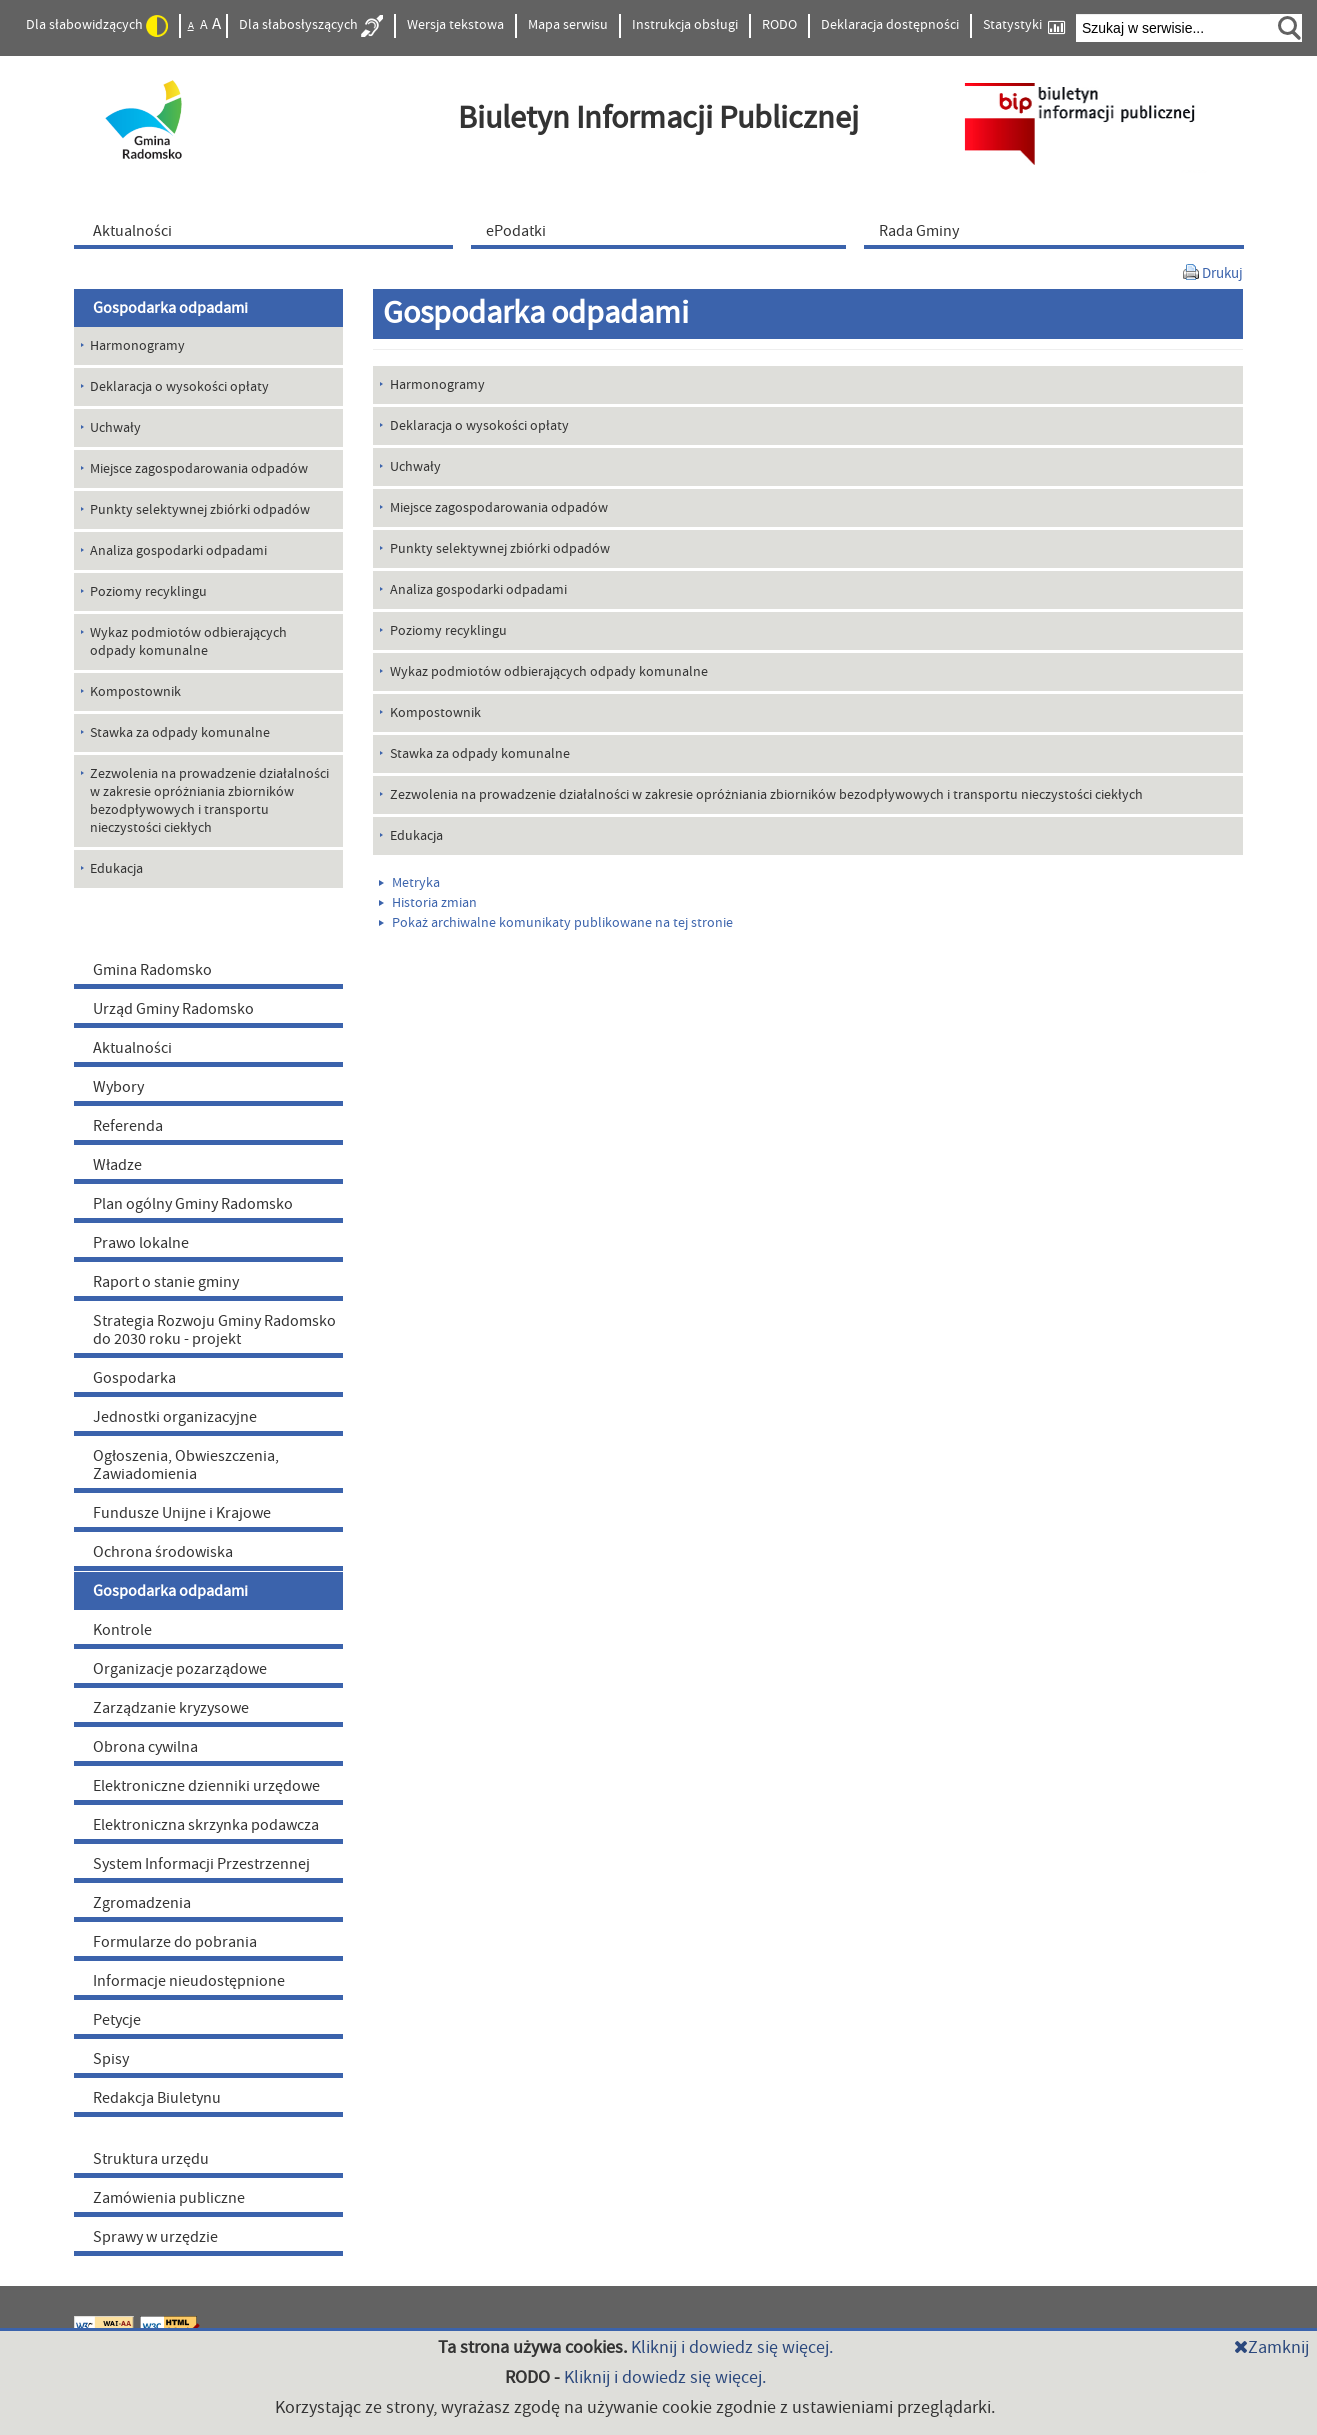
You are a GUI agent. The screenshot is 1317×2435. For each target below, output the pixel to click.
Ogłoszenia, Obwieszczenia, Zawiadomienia (186, 1465)
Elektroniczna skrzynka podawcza (206, 1825)
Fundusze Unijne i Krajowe (182, 1513)
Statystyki (1024, 25)
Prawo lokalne (141, 1243)
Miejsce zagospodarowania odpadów (499, 508)
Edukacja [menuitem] (116, 869)
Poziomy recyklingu (448, 631)
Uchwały (415, 467)
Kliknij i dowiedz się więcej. (732, 2347)
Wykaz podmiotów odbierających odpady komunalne (549, 672)
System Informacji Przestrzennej (201, 1864)
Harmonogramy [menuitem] (137, 346)
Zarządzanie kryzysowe (171, 1708)
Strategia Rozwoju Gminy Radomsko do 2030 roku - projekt (214, 1330)
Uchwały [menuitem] (115, 428)
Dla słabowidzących (97, 26)
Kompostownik (435, 713)
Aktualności (132, 1048)
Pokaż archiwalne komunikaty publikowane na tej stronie (556, 923)
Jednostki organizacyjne (175, 1417)
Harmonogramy (437, 385)
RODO (779, 25)
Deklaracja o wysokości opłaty (479, 426)
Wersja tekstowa (455, 25)
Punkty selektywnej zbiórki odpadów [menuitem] (200, 510)
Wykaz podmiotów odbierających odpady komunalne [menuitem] (188, 642)
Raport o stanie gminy (166, 1282)
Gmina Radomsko (152, 970)
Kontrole (122, 1630)
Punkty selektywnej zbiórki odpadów (500, 549)
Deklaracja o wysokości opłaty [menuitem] (179, 387)
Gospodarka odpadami (170, 308)
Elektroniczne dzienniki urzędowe (206, 1786)
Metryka (409, 883)
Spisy (111, 2059)
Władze (117, 1165)
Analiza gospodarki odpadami (478, 590)
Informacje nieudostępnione (189, 1981)
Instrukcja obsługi (685, 25)
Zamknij (1271, 2347)
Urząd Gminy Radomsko (173, 1009)
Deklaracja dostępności (890, 25)
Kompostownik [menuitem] (135, 692)
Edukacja (416, 836)
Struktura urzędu (151, 2159)
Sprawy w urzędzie (155, 2237)
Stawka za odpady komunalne (480, 754)
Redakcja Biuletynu (157, 2098)
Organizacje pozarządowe (180, 1669)
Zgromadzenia (142, 1903)
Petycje (117, 2020)
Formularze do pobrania (175, 1942)
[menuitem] (268, 230)
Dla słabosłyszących (311, 26)
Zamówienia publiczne (169, 2198)
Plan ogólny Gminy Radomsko (193, 1204)
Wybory (118, 1087)
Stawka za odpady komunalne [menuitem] (180, 733)
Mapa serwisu (568, 25)
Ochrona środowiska (163, 1552)
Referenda (128, 1126)
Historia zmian (428, 903)
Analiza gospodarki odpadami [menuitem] (178, 551)
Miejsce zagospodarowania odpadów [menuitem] (199, 469)
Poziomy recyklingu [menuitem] (148, 592)
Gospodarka (134, 1378)
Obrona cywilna (145, 1747)
